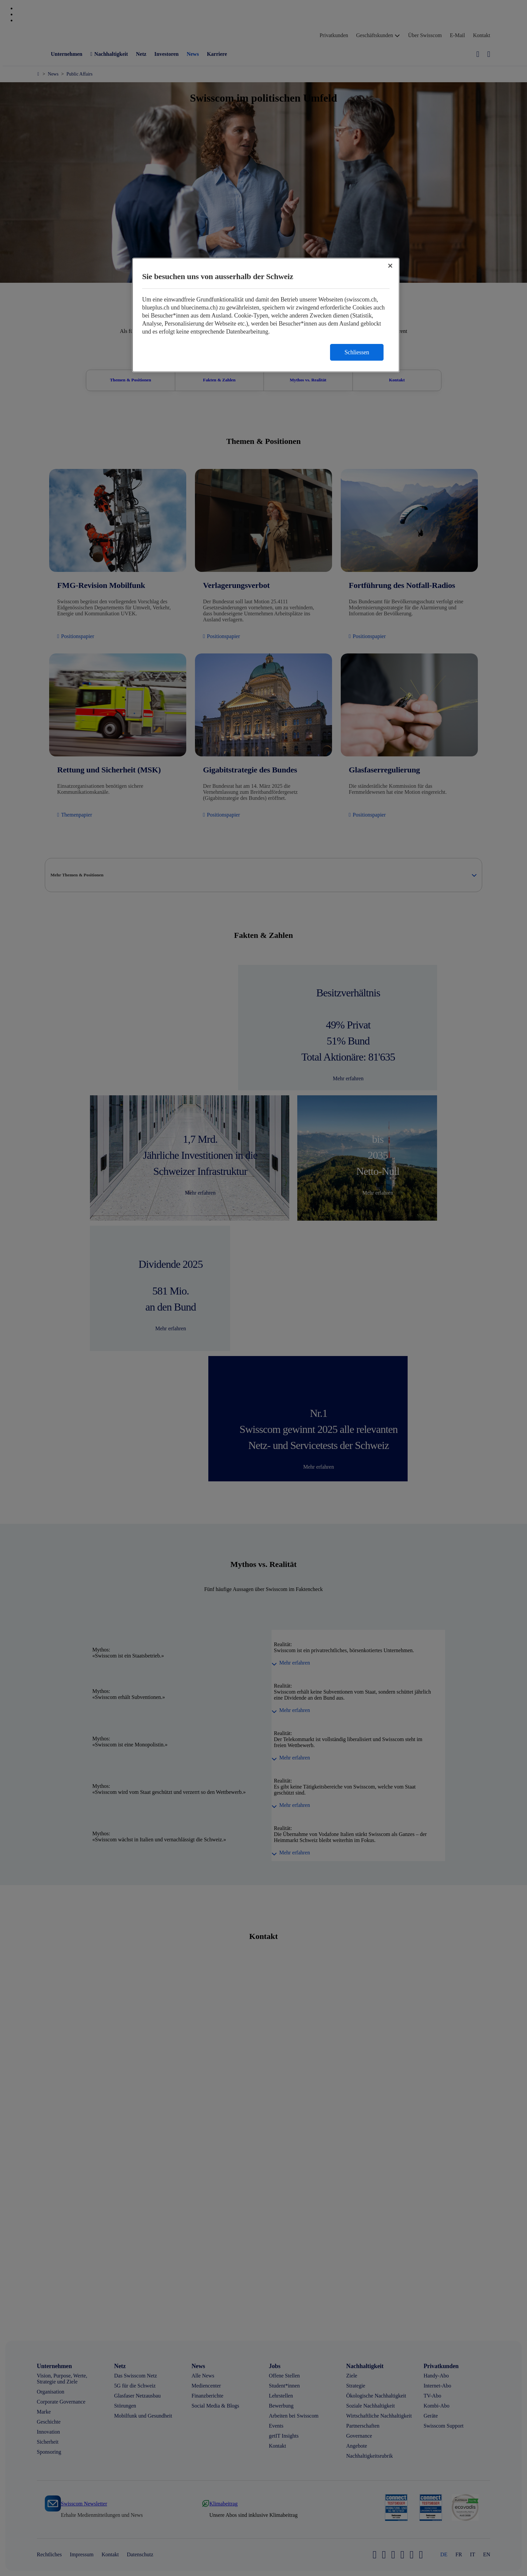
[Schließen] (390, 265)
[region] (266, 315)
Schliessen (356, 352)
